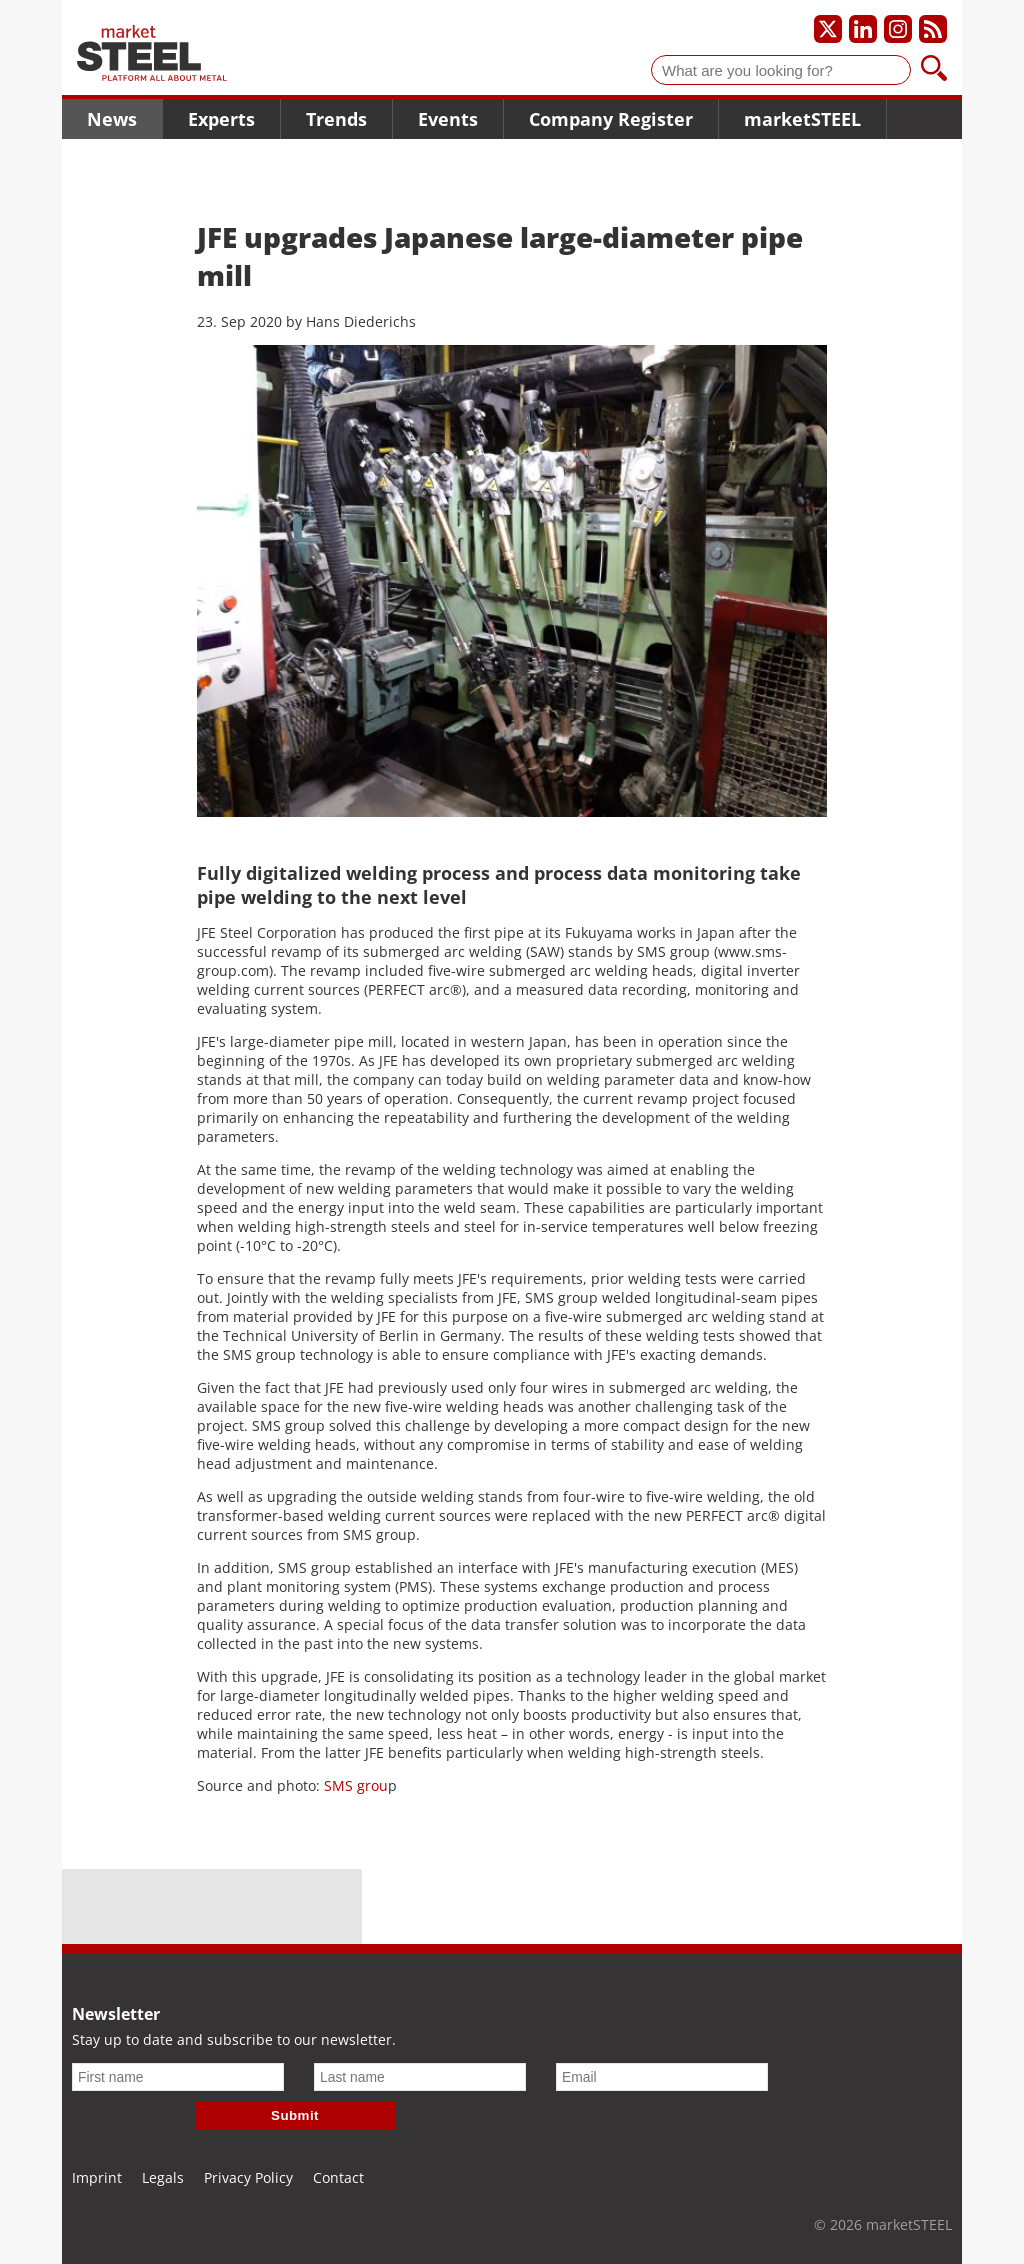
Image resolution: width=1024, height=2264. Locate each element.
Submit (295, 2115)
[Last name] (420, 2077)
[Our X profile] (828, 29)
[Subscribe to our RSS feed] (933, 29)
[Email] (662, 2077)
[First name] (178, 2077)
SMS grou (356, 1785)
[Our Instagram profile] (898, 29)
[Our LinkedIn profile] (863, 29)
